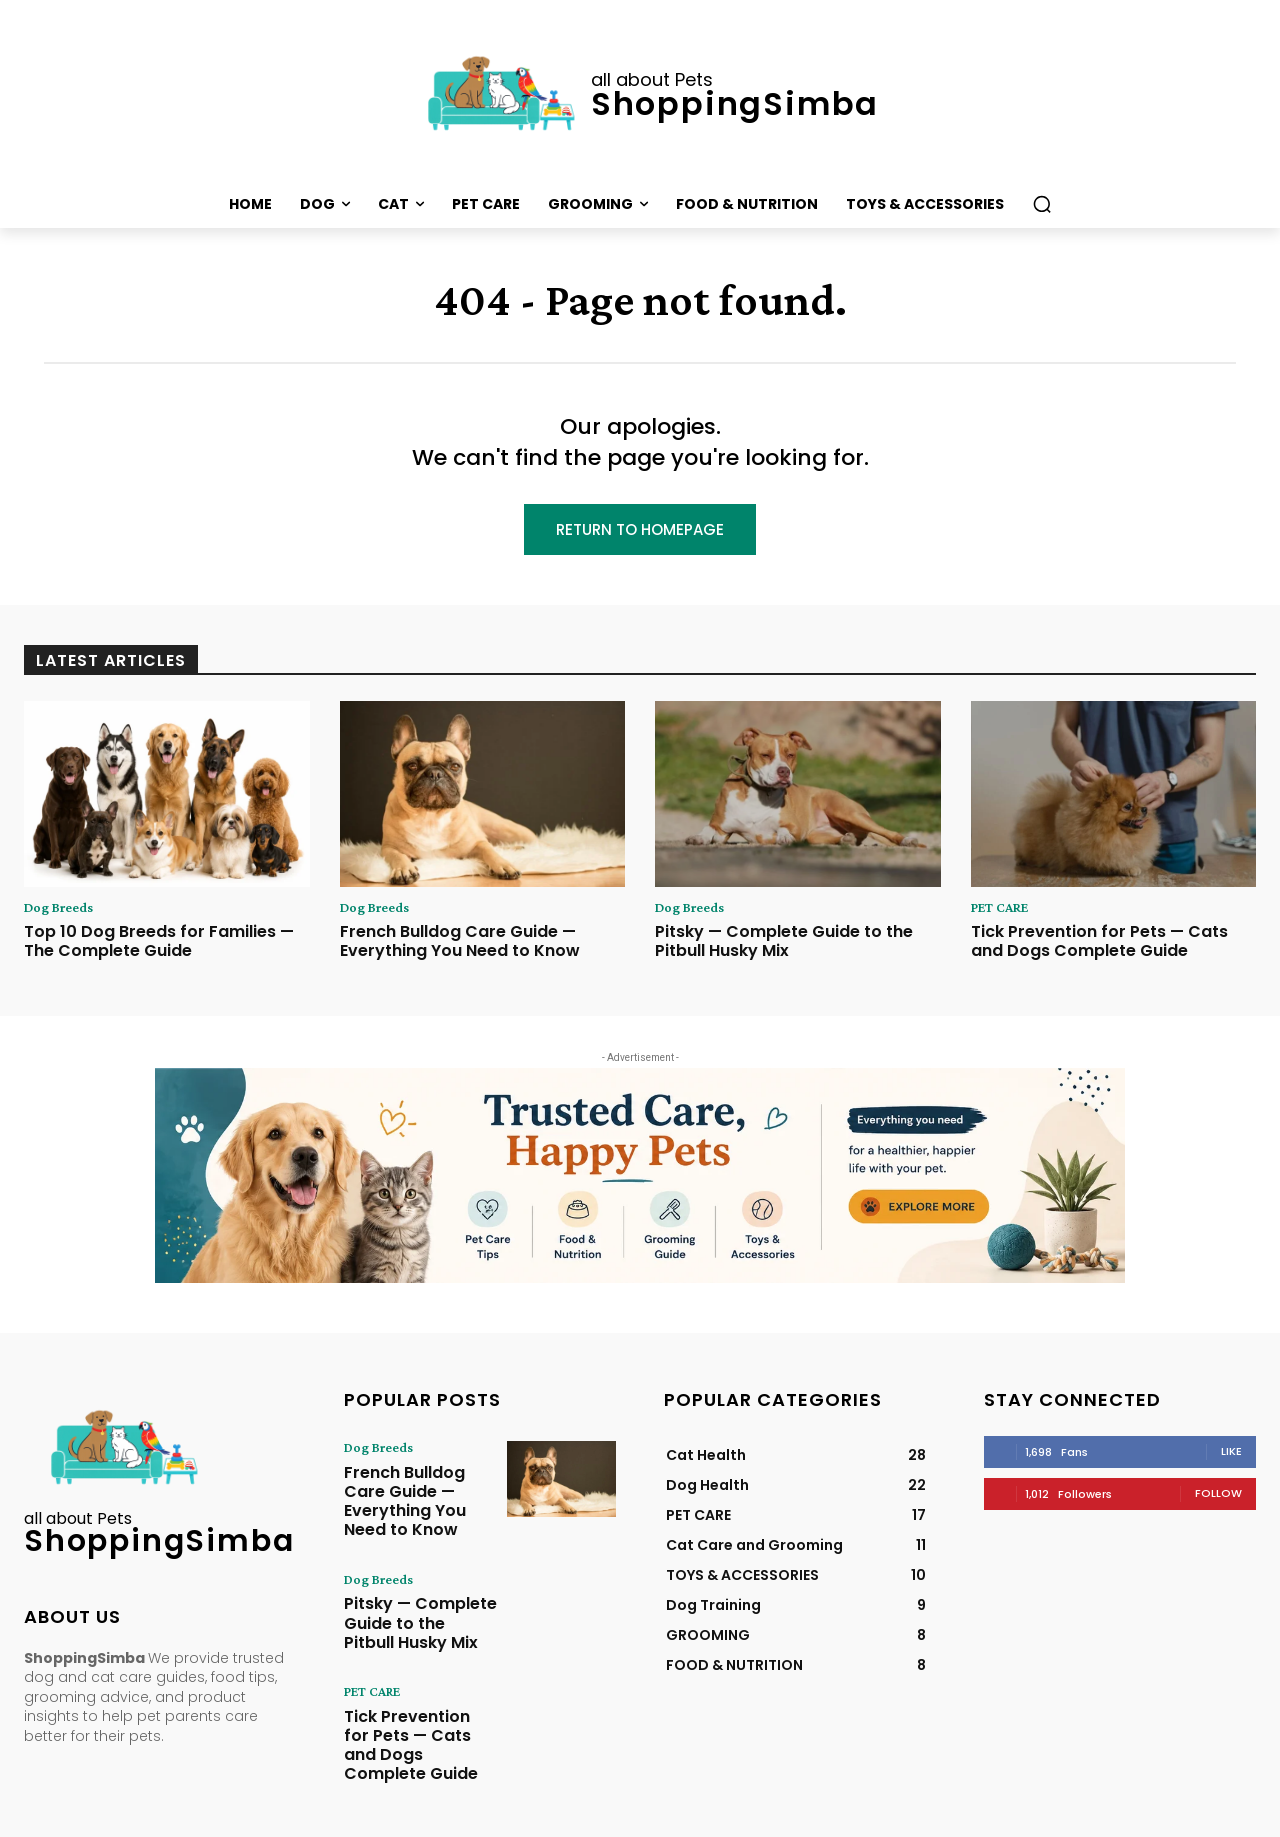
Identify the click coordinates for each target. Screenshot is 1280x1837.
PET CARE (1005, 912)
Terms (807, 1819)
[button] (1042, 204)
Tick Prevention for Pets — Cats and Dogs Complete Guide (1099, 947)
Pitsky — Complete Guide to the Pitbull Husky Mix (784, 947)
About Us (599, 1819)
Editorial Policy (943, 1819)
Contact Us (665, 1819)
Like (1231, 1457)
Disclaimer (864, 1819)
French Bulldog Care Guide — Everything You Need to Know (460, 947)
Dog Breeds (64, 912)
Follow (1218, 1499)
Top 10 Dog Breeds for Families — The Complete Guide (159, 947)
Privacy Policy (743, 1819)
